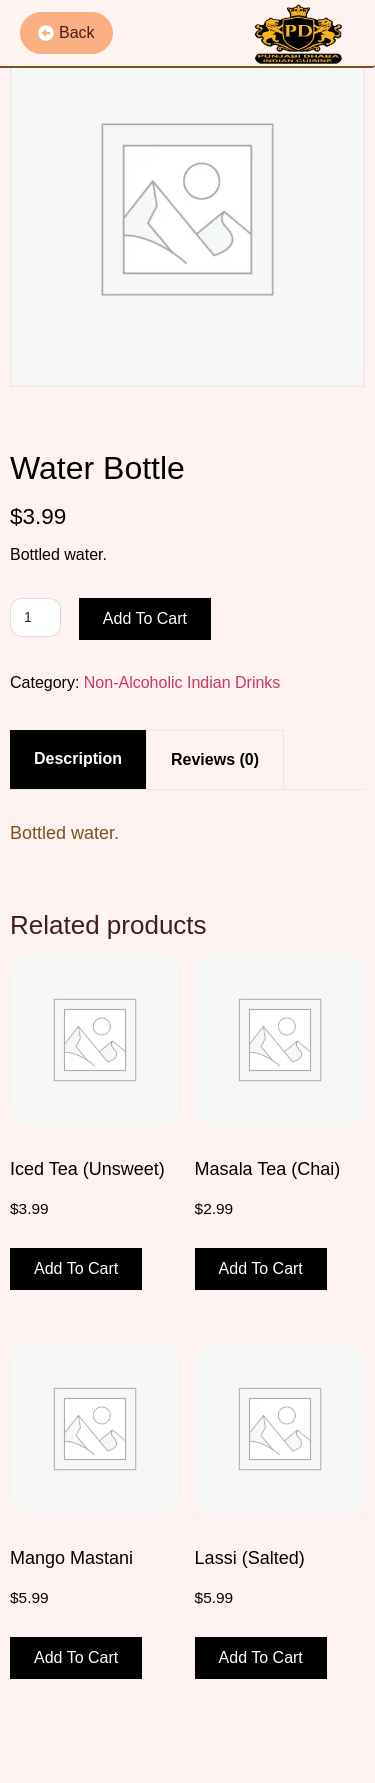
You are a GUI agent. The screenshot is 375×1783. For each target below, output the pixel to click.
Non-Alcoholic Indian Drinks (182, 682)
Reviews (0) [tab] (215, 759)
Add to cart (145, 618)
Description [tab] (78, 758)
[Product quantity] (35, 617)
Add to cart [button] (76, 1268)
